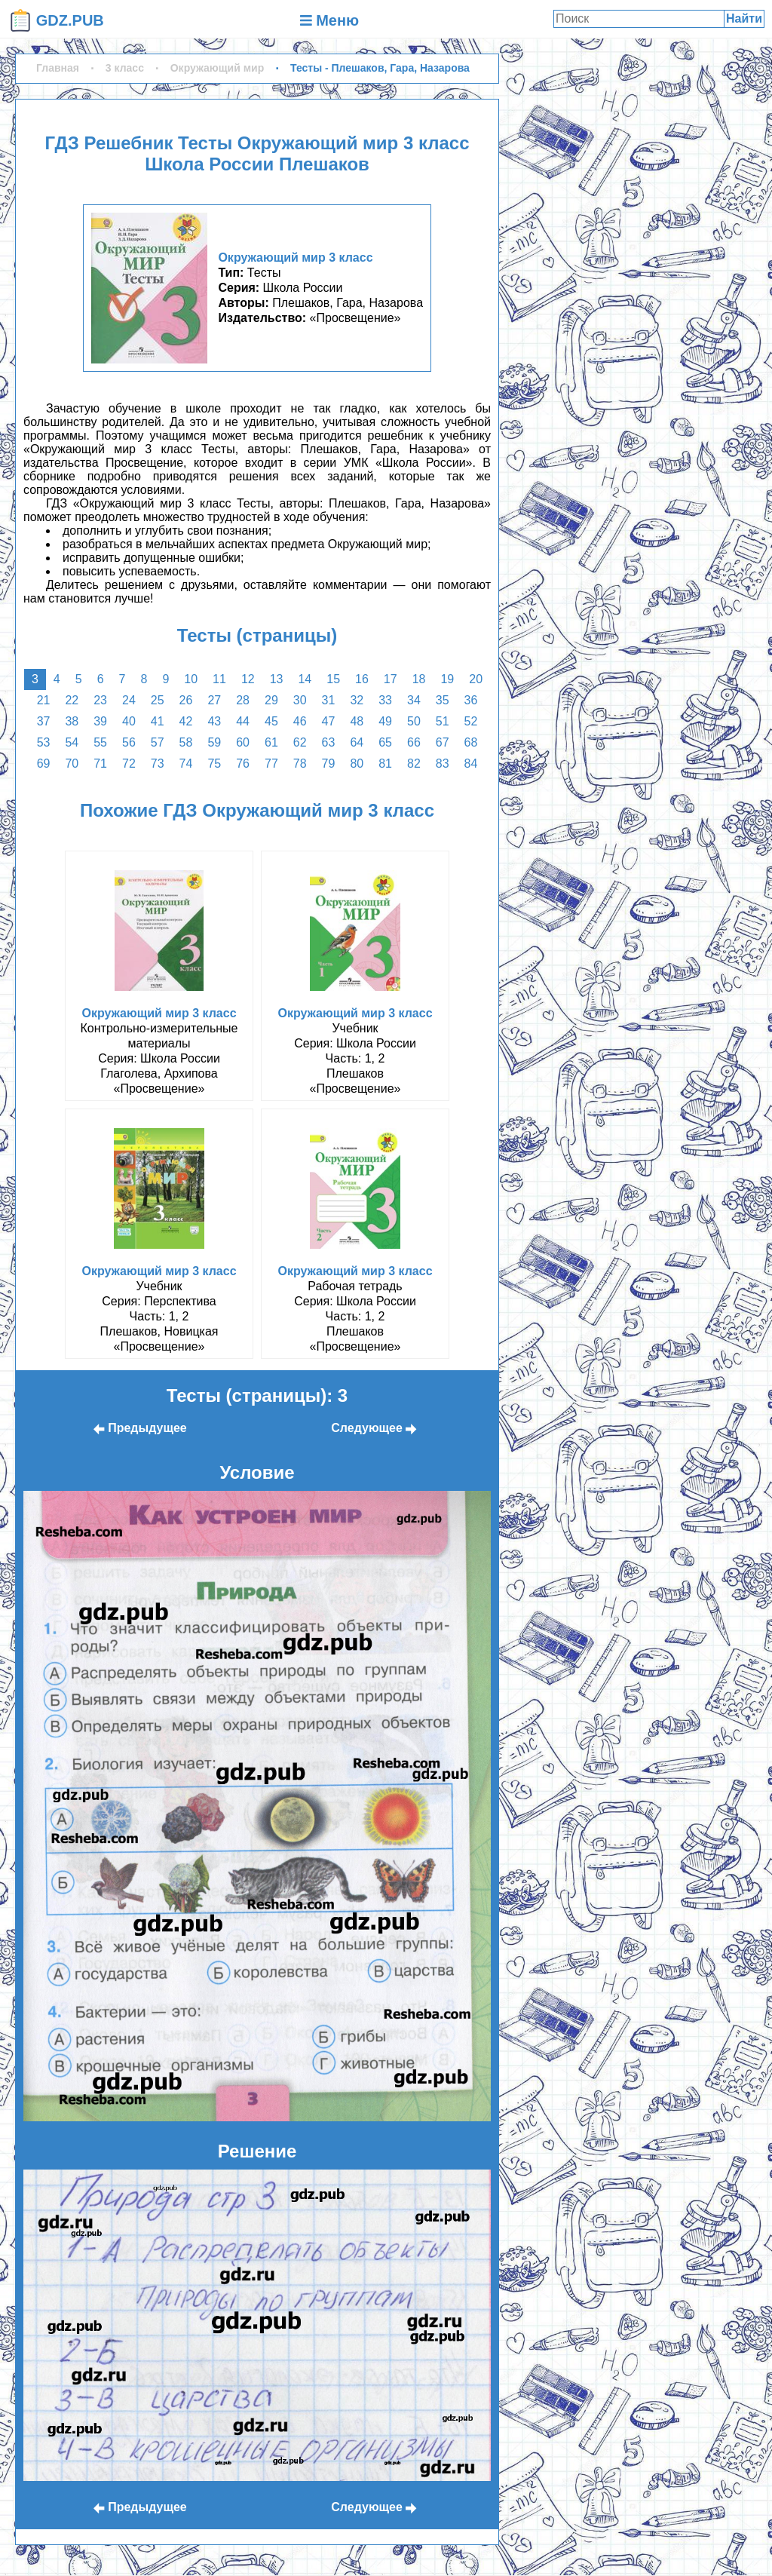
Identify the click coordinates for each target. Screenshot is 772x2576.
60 (243, 742)
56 (129, 742)
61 (271, 742)
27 (214, 700)
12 (248, 679)
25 (157, 700)
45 (271, 721)
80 (356, 763)
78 (300, 763)
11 (219, 679)
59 (214, 742)
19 (447, 679)
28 (243, 700)
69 (44, 763)
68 (471, 742)
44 (243, 721)
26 (186, 700)
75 (214, 763)
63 (328, 742)
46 (300, 721)
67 (442, 742)
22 (71, 700)
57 (157, 742)
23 (100, 700)
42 (186, 721)
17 (390, 679)
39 (100, 721)
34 (414, 700)
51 (442, 721)
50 (414, 721)
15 (333, 679)
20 (475, 679)
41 (157, 721)
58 (186, 742)
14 (304, 679)
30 (300, 700)
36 (471, 700)
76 (243, 763)
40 (129, 721)
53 (44, 742)
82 (414, 763)
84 (471, 763)
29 (271, 700)
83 (442, 763)
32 (356, 700)
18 (419, 679)
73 (157, 763)
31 (328, 700)
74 (186, 763)
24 (129, 700)
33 (385, 700)
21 (44, 700)
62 (300, 742)
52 (471, 721)
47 (328, 721)
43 (214, 721)
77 (271, 763)
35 (442, 700)
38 (71, 721)
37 (44, 721)
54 (71, 742)
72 (129, 763)
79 (328, 763)
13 (276, 679)
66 (414, 742)
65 (385, 742)
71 (100, 763)
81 (385, 763)
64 (356, 742)
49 (385, 721)
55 (100, 742)
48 (356, 721)
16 (362, 679)
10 (191, 679)
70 (71, 763)
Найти (744, 18)
